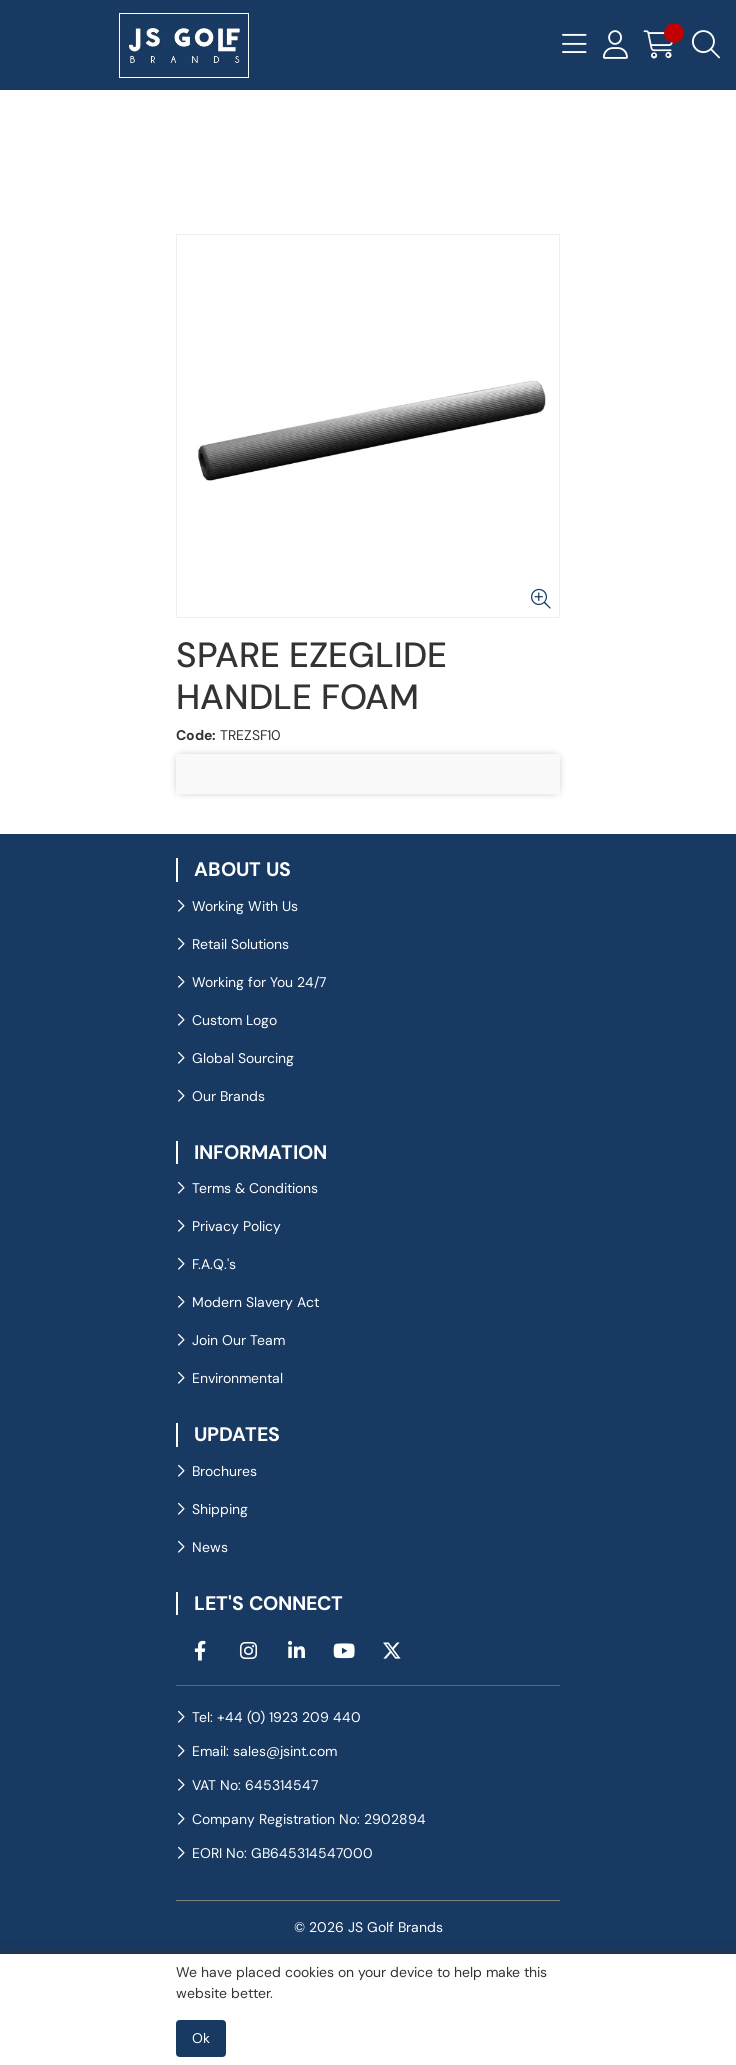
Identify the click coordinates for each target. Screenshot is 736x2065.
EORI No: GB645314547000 (282, 1853)
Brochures (224, 1471)
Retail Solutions (240, 944)
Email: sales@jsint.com (264, 1751)
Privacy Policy (236, 1226)
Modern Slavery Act (255, 1302)
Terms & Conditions (255, 1188)
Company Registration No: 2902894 (309, 1819)
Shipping (220, 1509)
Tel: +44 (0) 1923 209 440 (276, 1717)
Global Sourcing (243, 1058)
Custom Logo (234, 1020)
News (210, 1547)
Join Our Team (238, 1340)
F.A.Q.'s (214, 1264)
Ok (201, 2038)
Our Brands (228, 1096)
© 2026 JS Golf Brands (368, 1927)
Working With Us (245, 906)
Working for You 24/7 (259, 982)
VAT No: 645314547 (255, 1785)
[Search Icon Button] (706, 45)
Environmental (237, 1378)
